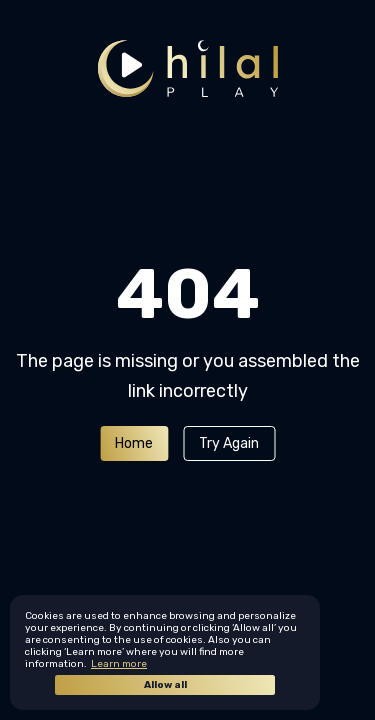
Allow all (165, 685)
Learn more (119, 664)
